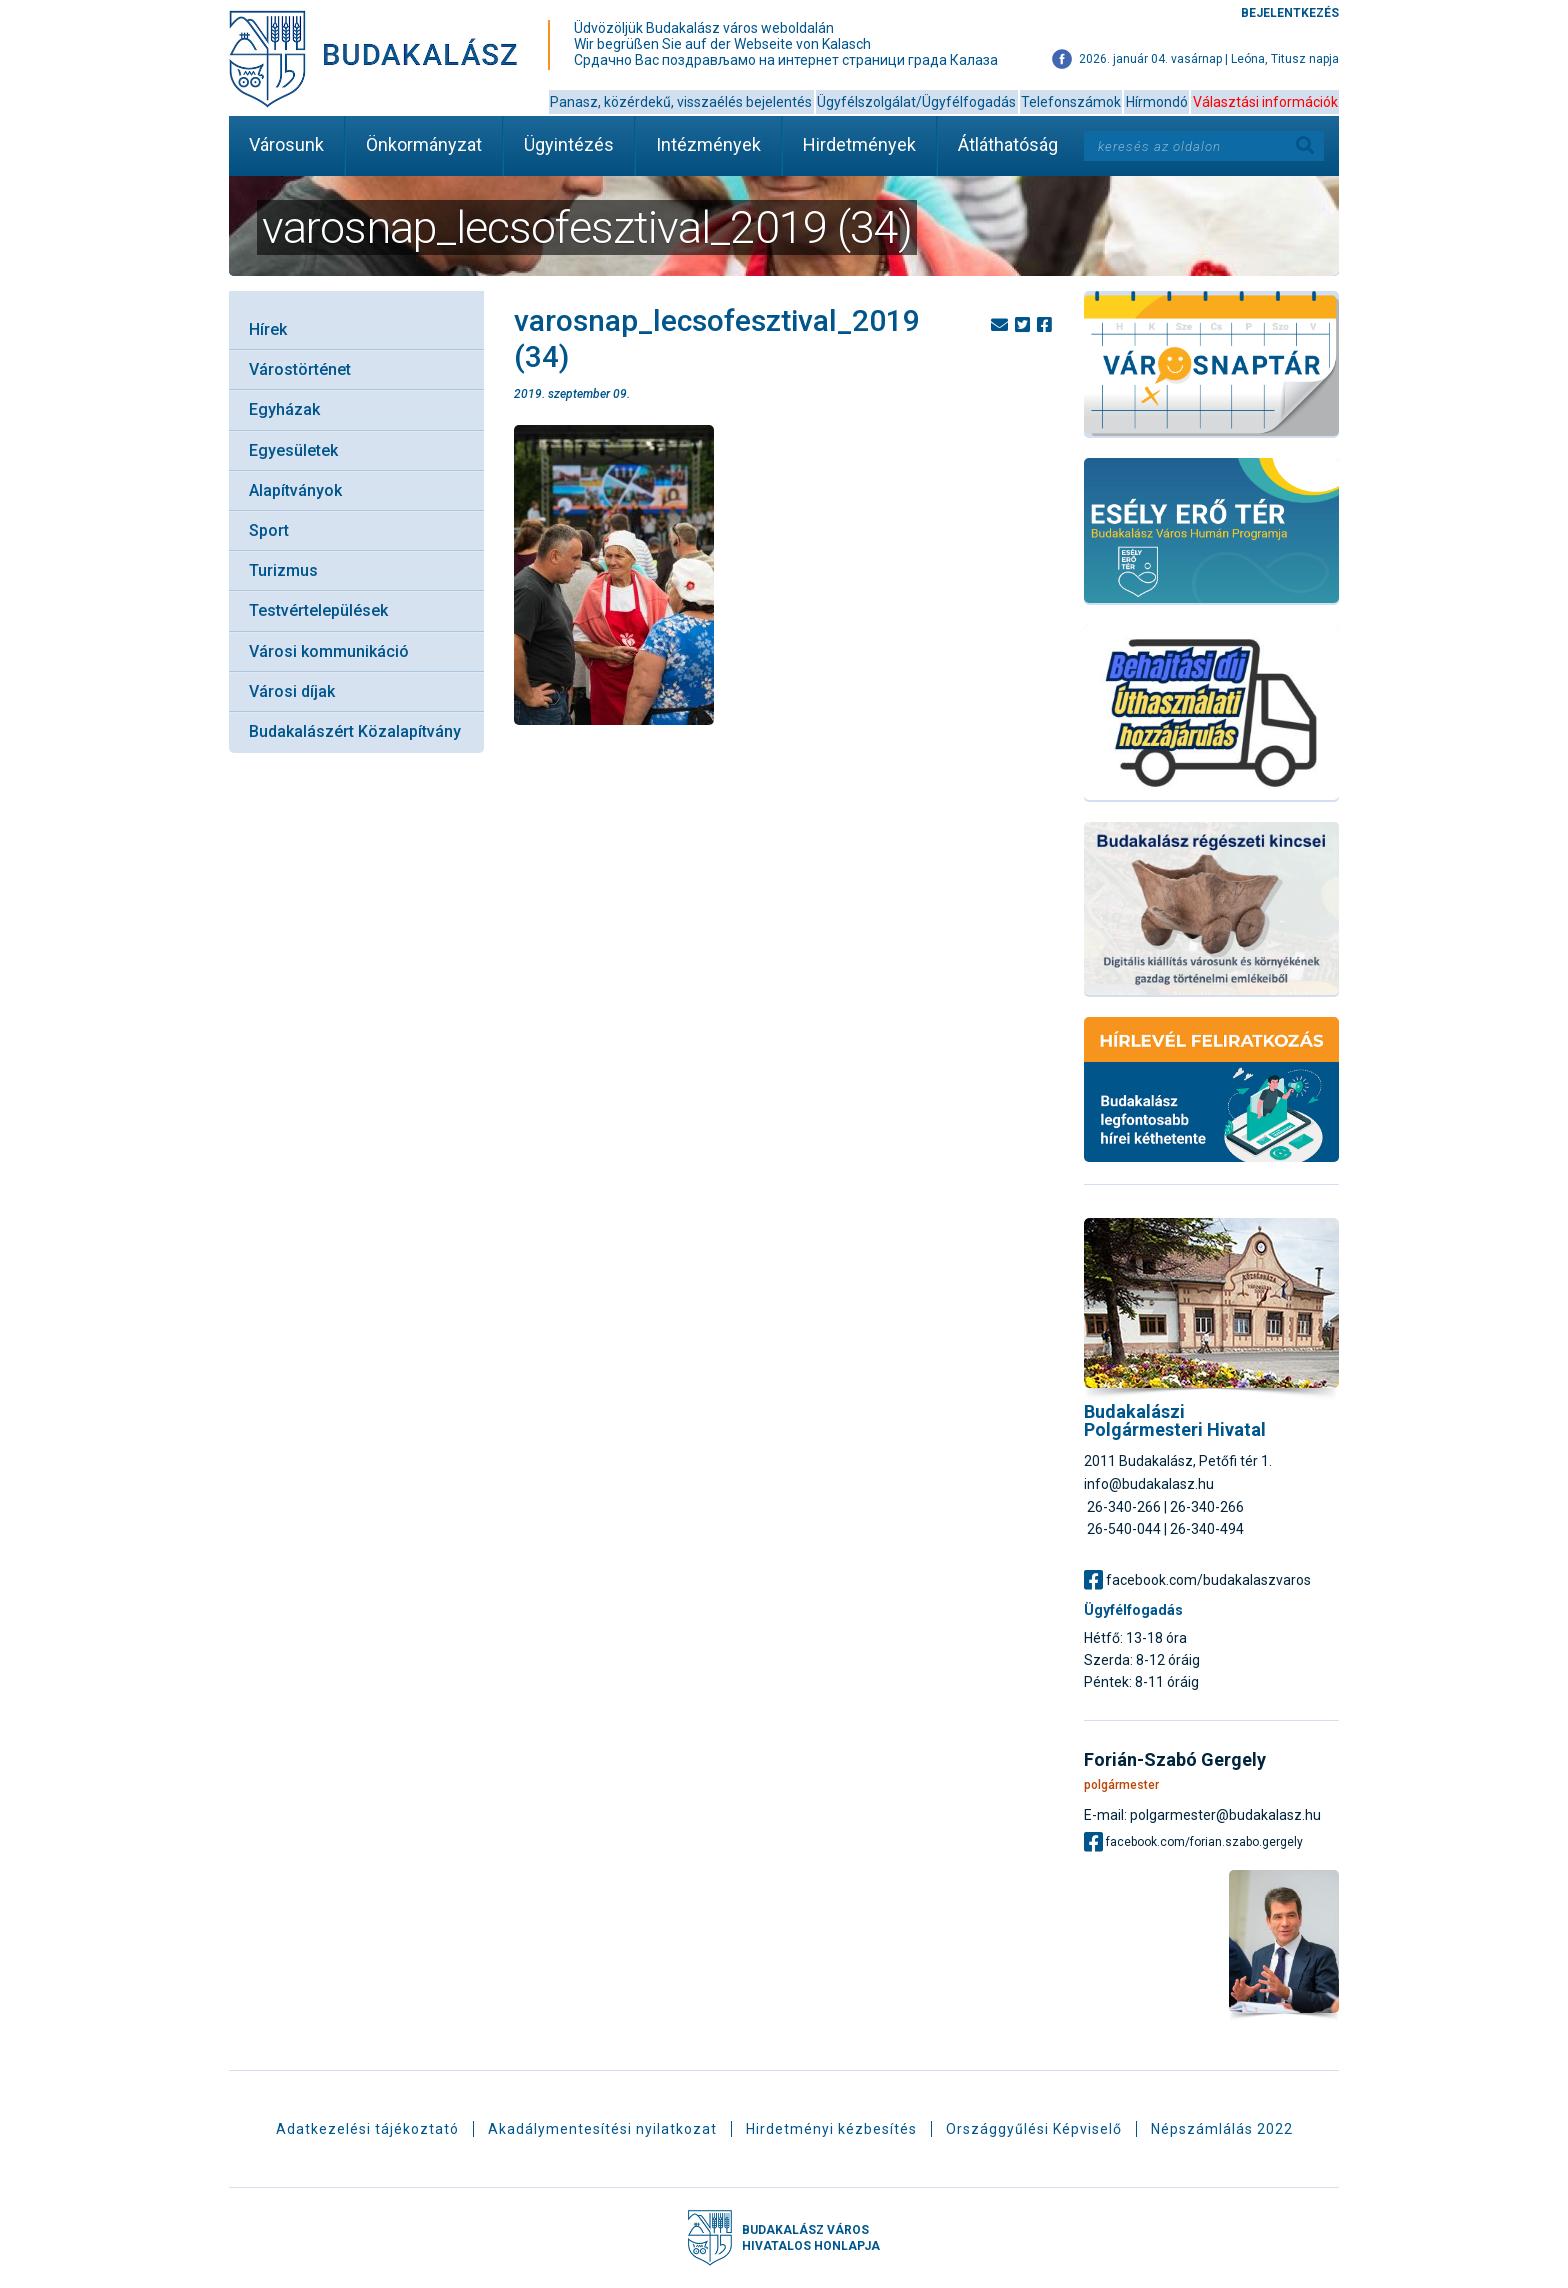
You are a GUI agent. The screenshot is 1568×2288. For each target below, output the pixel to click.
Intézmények (708, 144)
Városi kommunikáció (329, 651)
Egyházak (284, 409)
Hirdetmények (859, 144)
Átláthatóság (1008, 144)
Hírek (268, 329)
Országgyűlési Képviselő (1034, 2129)
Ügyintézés (569, 144)
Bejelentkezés (1290, 13)
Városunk (286, 144)
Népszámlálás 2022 (1222, 2129)
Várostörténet (300, 369)
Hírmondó (1157, 102)
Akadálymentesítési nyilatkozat (602, 2129)
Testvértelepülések (318, 610)
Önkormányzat (424, 144)
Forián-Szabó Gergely (1175, 1760)
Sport (269, 530)
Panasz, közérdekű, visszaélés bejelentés (681, 102)
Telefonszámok (1071, 102)
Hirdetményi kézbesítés (831, 2129)
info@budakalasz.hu (1149, 1484)
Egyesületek (293, 450)
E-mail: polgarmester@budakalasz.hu (1202, 1814)
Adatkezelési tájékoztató (367, 2129)
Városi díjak (292, 691)
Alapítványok (295, 490)
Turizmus (283, 570)
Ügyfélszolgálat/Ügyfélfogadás (916, 102)
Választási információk (1265, 102)
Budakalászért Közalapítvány (355, 731)
